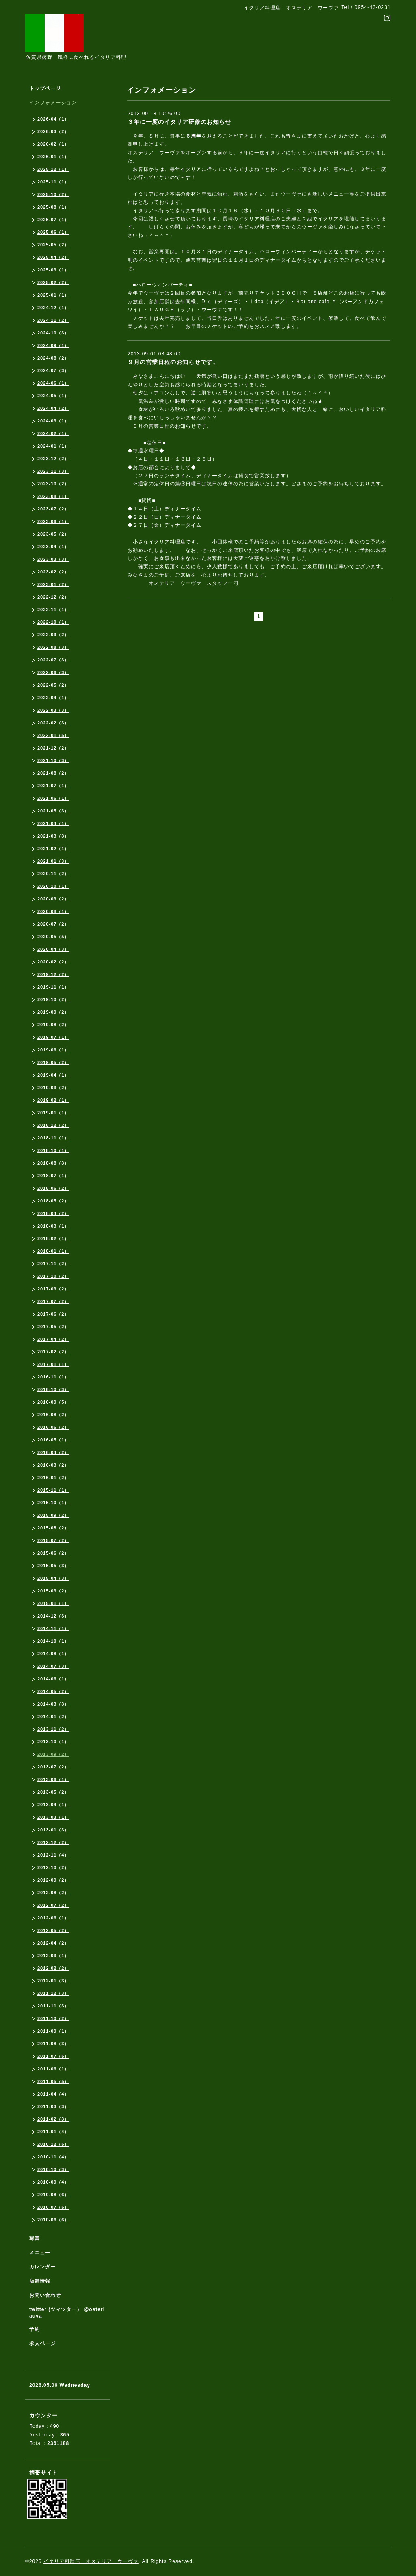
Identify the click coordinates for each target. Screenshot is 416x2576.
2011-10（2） (53, 2018)
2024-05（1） (53, 395)
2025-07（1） (53, 219)
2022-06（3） (53, 672)
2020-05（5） (53, 936)
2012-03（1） (53, 1955)
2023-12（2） (53, 458)
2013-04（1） (53, 1804)
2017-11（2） (53, 1263)
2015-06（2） (53, 1553)
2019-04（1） (53, 1075)
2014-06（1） (53, 1678)
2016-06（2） (53, 1427)
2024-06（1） (53, 383)
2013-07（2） (53, 1766)
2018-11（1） (53, 1137)
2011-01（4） (53, 2131)
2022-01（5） (53, 735)
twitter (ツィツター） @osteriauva (67, 2313)
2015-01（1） (53, 1603)
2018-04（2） (53, 1213)
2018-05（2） (53, 1200)
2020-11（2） (53, 873)
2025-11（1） (53, 181)
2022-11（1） (53, 609)
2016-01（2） (53, 1477)
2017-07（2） (53, 1301)
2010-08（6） (53, 2194)
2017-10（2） (53, 1276)
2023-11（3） (53, 471)
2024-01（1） (53, 446)
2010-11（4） (53, 2156)
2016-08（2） (53, 1414)
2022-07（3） (53, 659)
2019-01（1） (53, 1112)
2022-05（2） (53, 685)
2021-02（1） (53, 848)
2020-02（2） (53, 961)
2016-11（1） (53, 1376)
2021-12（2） (53, 747)
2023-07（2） (53, 508)
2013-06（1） (53, 1779)
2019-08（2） (53, 1024)
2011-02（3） (53, 2119)
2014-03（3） (53, 1704)
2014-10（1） (53, 1641)
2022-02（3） (53, 722)
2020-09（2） (53, 898)
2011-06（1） (53, 2068)
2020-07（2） (53, 924)
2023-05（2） (53, 534)
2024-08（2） (53, 357)
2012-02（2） (53, 1968)
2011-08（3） (53, 2043)
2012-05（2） (53, 1930)
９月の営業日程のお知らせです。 (173, 362)
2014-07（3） (53, 1666)
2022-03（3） (53, 710)
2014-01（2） (53, 1716)
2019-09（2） (53, 1012)
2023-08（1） (53, 496)
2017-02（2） (53, 1351)
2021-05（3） (53, 810)
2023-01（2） (53, 584)
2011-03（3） (53, 2106)
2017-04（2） (53, 1339)
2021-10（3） (53, 760)
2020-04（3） (53, 949)
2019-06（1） (53, 1049)
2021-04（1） (53, 823)
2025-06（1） (53, 232)
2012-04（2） (53, 1943)
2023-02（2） (53, 571)
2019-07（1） (53, 1037)
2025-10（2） (53, 194)
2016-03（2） (53, 1464)
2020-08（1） (53, 911)
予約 (34, 2329)
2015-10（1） (53, 1502)
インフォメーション (53, 103)
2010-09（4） (53, 2182)
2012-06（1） (53, 1917)
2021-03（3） (53, 836)
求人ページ (42, 2343)
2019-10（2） (53, 999)
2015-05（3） (53, 1565)
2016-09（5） (53, 1402)
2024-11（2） (53, 320)
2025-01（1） (53, 295)
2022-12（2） (53, 596)
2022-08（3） (53, 647)
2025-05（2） (53, 244)
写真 (34, 2238)
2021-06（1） (53, 798)
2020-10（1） (53, 886)
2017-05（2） (53, 1326)
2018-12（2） (53, 1125)
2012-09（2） (53, 1880)
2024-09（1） (53, 345)
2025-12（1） (53, 169)
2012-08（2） (53, 1892)
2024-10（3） (53, 332)
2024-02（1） (53, 433)
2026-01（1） (53, 156)
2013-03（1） (53, 1817)
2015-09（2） (53, 1515)
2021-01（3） (53, 861)
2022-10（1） (53, 622)
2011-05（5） (53, 2081)
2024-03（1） (53, 420)
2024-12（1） (53, 307)
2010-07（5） (53, 2207)
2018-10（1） (53, 1150)
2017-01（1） (53, 1364)
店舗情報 (39, 2281)
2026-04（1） (53, 118)
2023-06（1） (53, 521)
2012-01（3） (53, 1980)
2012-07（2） (53, 1905)
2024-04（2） (53, 408)
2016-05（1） (53, 1439)
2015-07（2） (53, 1540)
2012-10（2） (53, 1867)
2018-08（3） (53, 1163)
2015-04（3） (53, 1578)
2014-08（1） (53, 1653)
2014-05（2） (53, 1691)
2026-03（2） (53, 131)
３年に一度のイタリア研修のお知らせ (179, 121)
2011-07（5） (53, 2056)
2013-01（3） (53, 1829)
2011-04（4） (53, 2093)
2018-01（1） (53, 1251)
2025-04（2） (53, 257)
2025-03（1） (53, 269)
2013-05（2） (53, 1792)
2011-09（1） (53, 2031)
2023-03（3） (53, 559)
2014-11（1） (53, 1628)
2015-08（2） (53, 1527)
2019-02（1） (53, 1100)
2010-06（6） (53, 2219)
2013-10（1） (53, 1741)
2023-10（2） (53, 483)
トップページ (45, 88)
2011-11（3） (53, 2005)
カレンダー (42, 2267)
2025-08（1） (53, 207)
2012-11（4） (53, 1854)
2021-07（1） (53, 785)
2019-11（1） (53, 986)
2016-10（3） (53, 1389)
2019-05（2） (53, 1062)
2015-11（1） (53, 1490)
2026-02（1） (53, 144)
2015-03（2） (53, 1590)
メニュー (39, 2252)
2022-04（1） (53, 697)
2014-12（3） (53, 1615)
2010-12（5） (53, 2144)
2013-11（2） (53, 1729)
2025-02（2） (53, 282)
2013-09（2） (53, 1754)
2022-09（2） (53, 634)
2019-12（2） (53, 974)
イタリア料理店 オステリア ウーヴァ (91, 2561)
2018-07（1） (53, 1175)
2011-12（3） (53, 1993)
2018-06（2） (53, 1188)
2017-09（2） (53, 1288)
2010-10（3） (53, 2169)
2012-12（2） (53, 1842)
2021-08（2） (53, 773)
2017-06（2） (53, 1314)
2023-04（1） (53, 546)
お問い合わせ (45, 2295)
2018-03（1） (53, 1225)
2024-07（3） (53, 370)
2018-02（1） (53, 1238)
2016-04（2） (53, 1452)
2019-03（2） (53, 1087)
